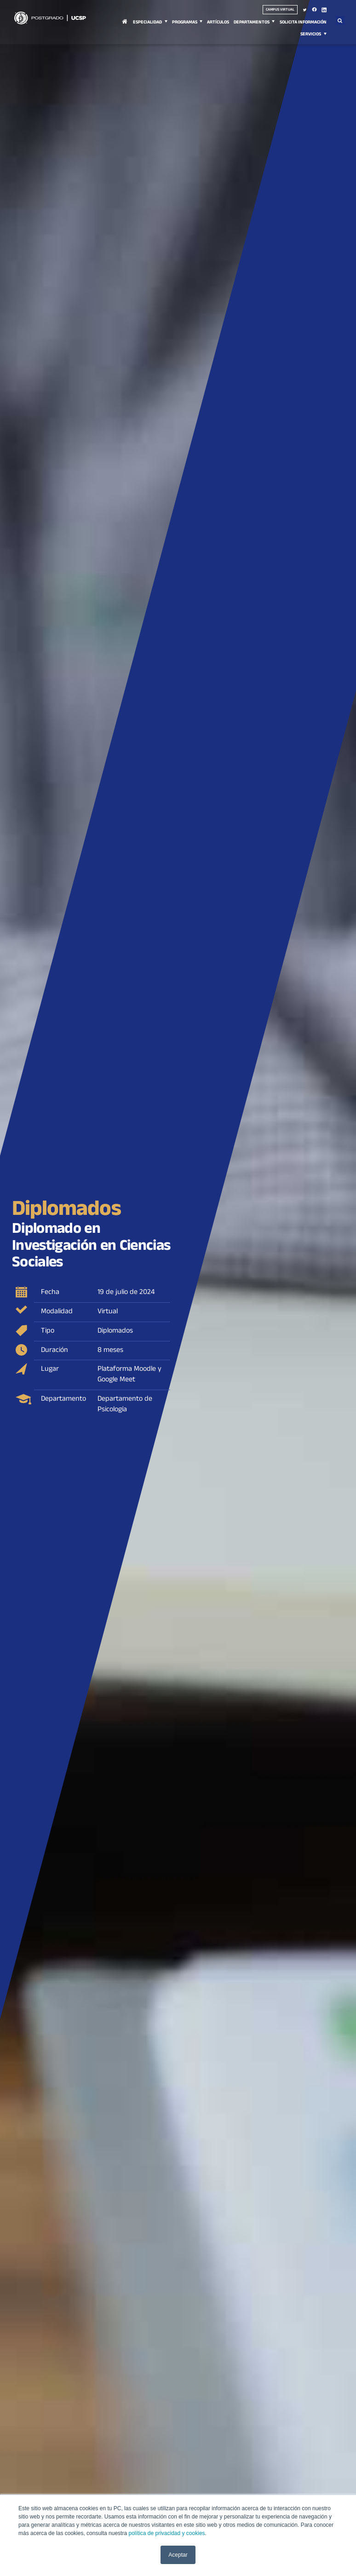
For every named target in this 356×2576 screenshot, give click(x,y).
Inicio (124, 27)
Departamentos (252, 23)
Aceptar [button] (177, 2555)
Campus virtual (280, 10)
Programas (184, 23)
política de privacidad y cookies (166, 2533)
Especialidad (147, 23)
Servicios (310, 35)
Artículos (218, 23)
